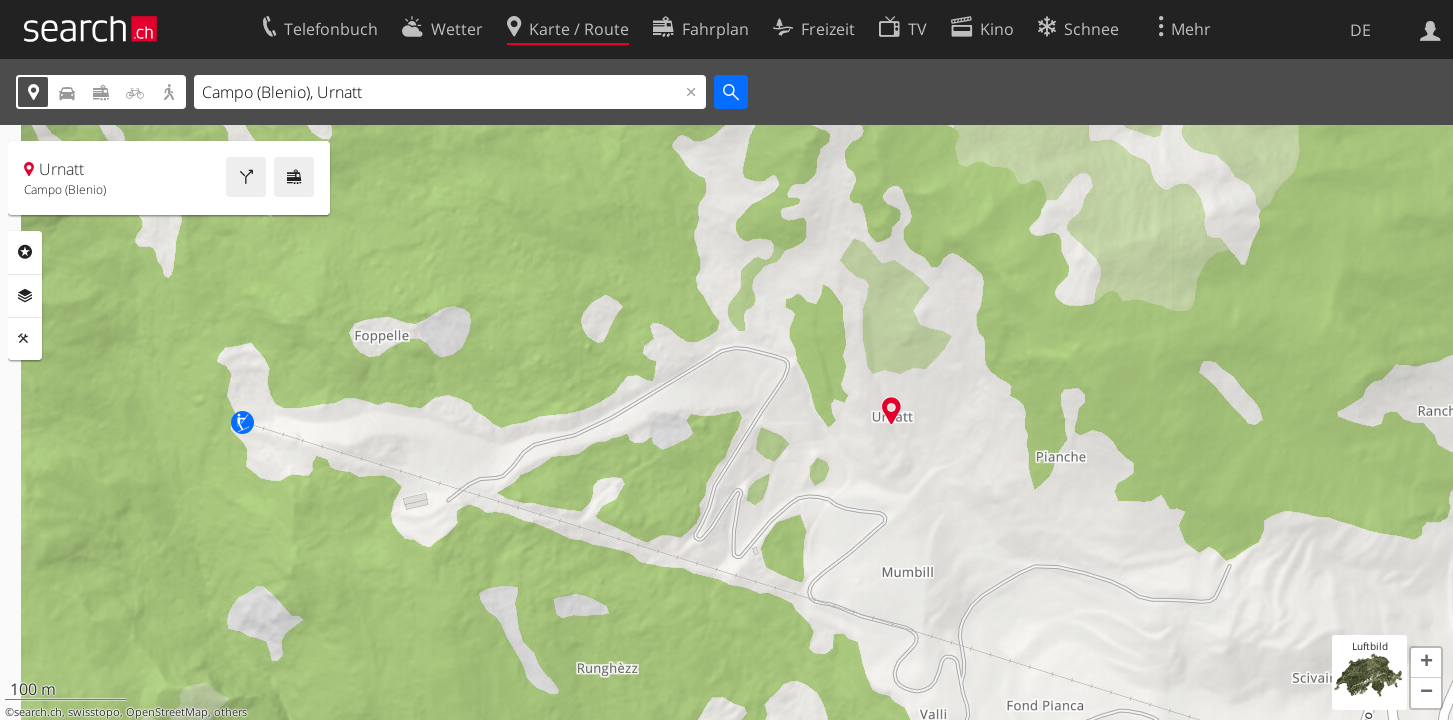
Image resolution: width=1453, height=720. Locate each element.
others (230, 712)
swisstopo (94, 712)
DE (1360, 30)
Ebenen (25, 296)
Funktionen (25, 339)
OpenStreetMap (167, 712)
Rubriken (25, 252)
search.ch (38, 712)
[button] (1426, 663)
